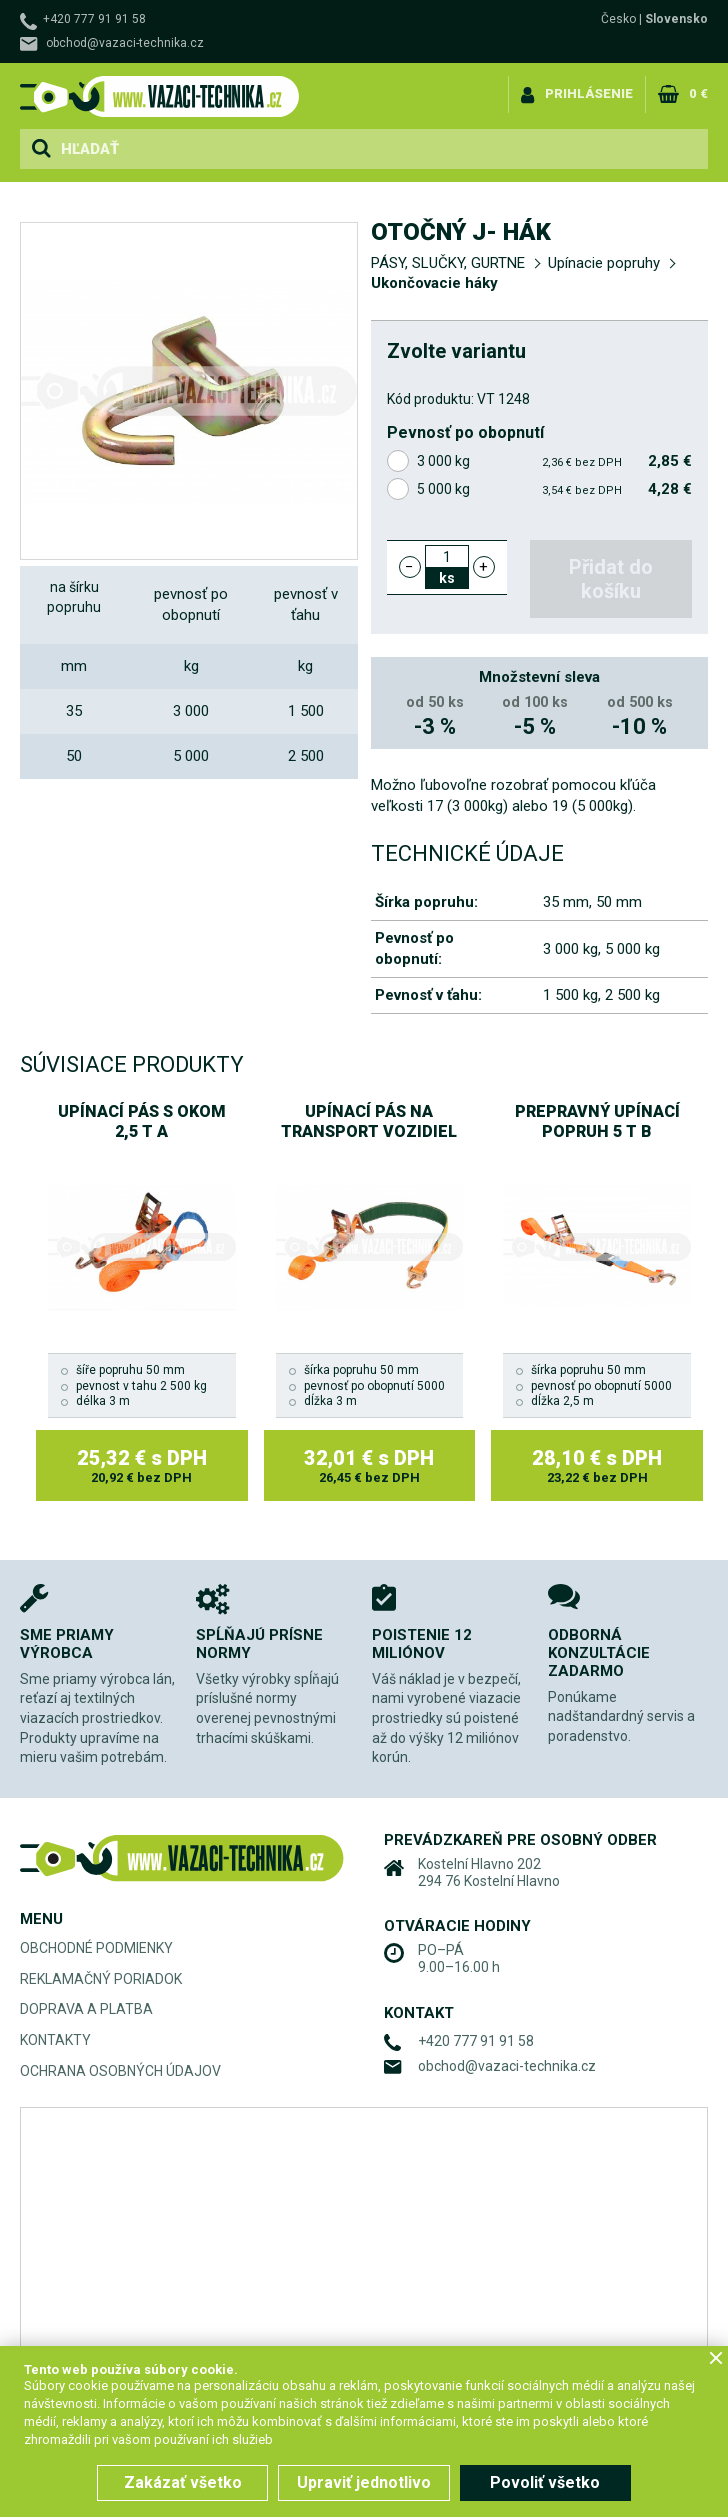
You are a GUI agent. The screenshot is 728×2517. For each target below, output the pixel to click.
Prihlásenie (589, 93)
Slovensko (676, 19)
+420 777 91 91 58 (94, 19)
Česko (618, 19)
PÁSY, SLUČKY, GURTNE (448, 263)
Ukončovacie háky (434, 283)
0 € (698, 93)
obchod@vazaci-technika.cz (125, 43)
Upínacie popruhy (604, 263)
